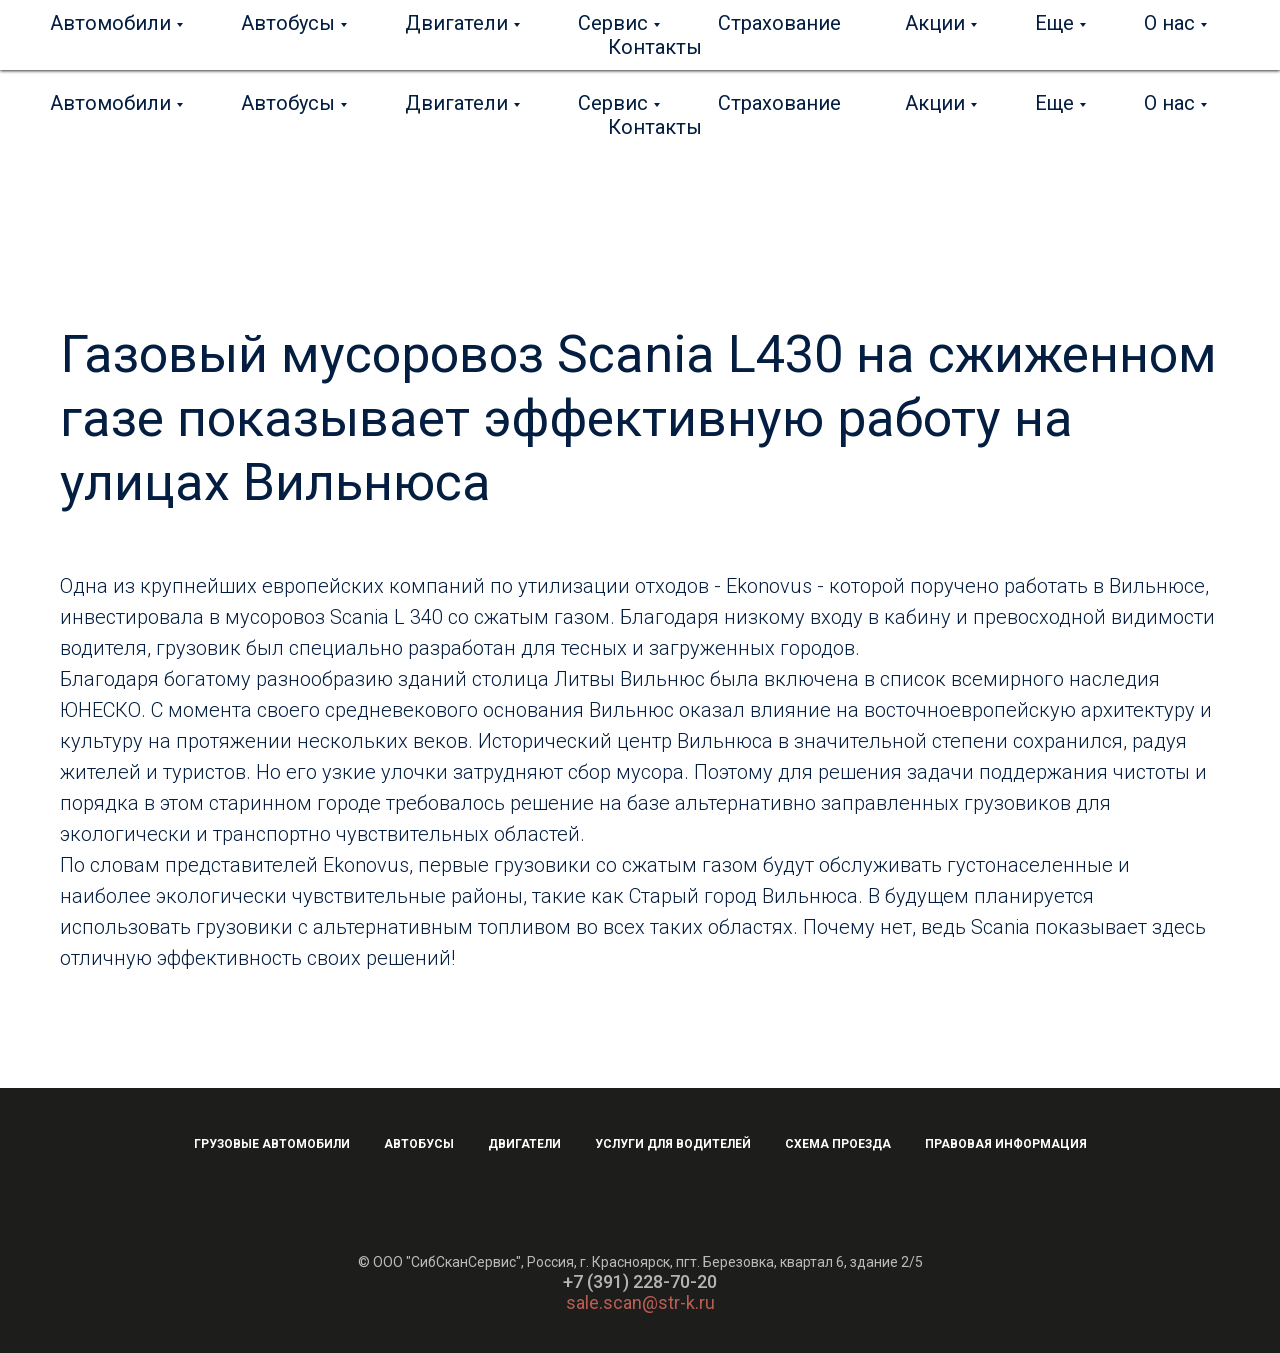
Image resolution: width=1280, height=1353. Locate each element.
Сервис (613, 103)
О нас (1169, 103)
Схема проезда (838, 1144)
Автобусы (288, 103)
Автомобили (110, 103)
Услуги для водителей (673, 1144)
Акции (935, 103)
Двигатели (456, 103)
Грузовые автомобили (272, 1144)
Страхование (779, 103)
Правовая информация (1006, 1144)
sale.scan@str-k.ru (640, 1302)
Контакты (655, 127)
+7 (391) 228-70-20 (640, 1281)
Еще (1054, 103)
